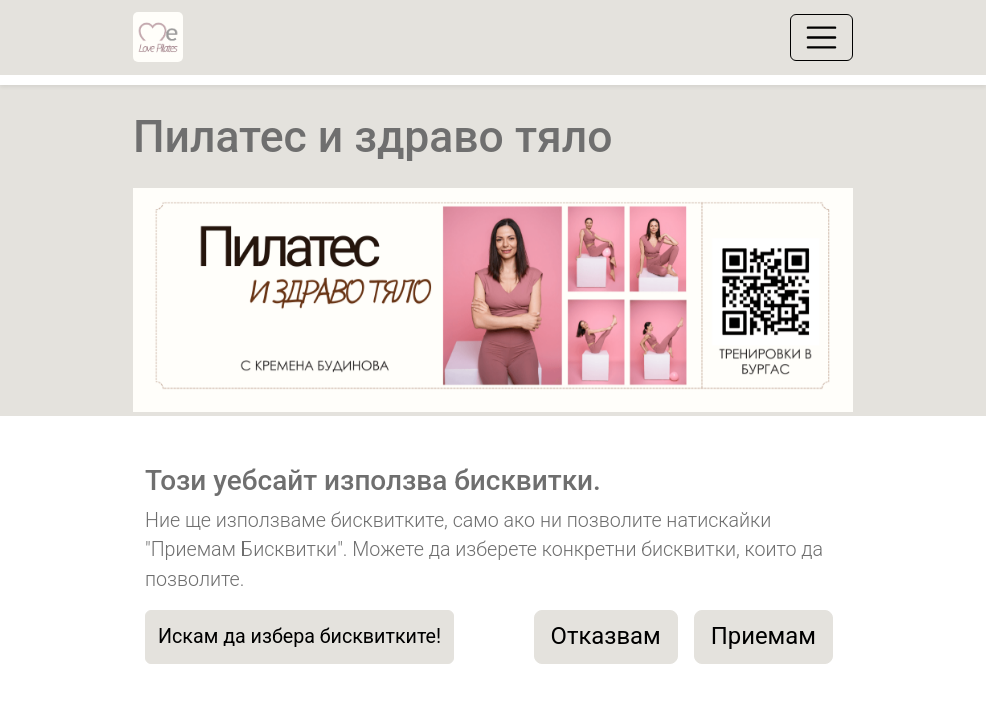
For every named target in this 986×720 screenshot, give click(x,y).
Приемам (763, 636)
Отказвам (606, 636)
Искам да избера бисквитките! (299, 636)
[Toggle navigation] (821, 37)
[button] (187, 307)
